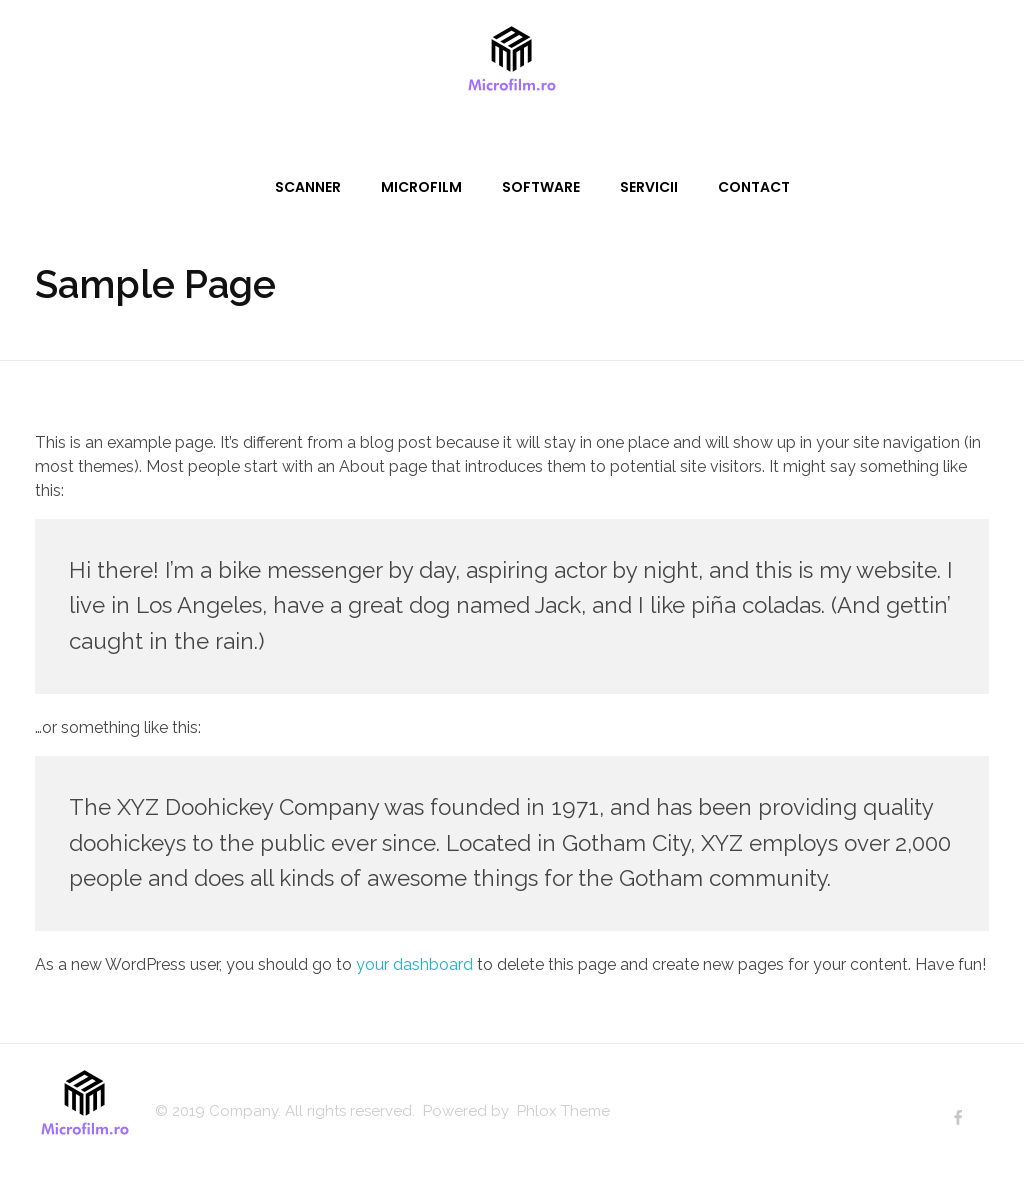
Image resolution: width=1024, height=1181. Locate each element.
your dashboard (414, 964)
